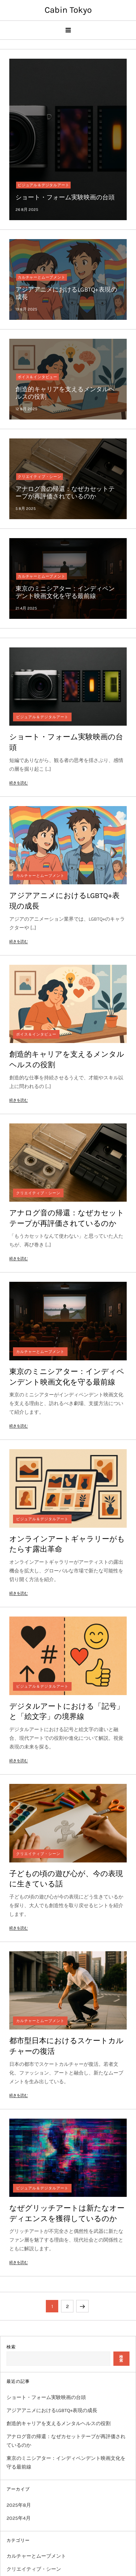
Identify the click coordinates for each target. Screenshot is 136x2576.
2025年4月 (19, 2518)
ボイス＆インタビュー (37, 377)
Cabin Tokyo (68, 10)
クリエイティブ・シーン (39, 476)
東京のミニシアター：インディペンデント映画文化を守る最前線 (65, 592)
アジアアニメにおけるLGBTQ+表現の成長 (52, 2410)
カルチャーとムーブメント (41, 277)
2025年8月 (19, 2505)
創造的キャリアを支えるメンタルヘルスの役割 (59, 2423)
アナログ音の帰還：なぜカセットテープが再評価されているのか (65, 492)
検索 (11, 2347)
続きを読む (18, 783)
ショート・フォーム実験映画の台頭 (65, 197)
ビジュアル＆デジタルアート (43, 185)
